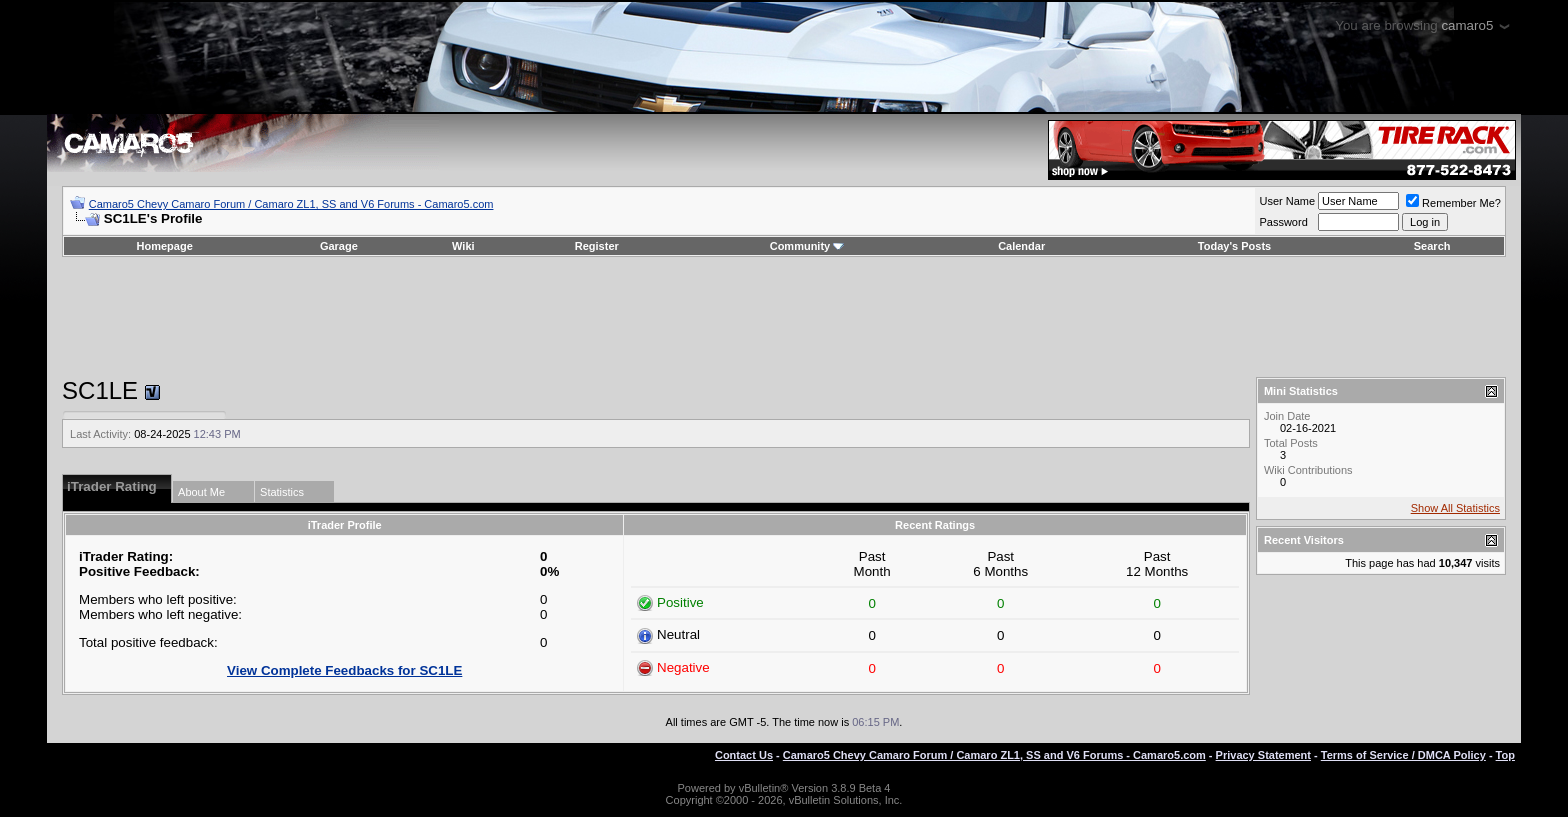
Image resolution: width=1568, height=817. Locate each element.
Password (1283, 222)
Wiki (463, 246)
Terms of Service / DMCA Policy (1403, 755)
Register (597, 246)
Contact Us (744, 755)
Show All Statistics (1455, 508)
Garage (339, 246)
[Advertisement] (784, 317)
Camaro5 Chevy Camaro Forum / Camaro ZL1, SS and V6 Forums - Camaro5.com (291, 204)
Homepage (165, 246)
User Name (1287, 201)
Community (807, 246)
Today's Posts (1234, 246)
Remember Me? (1453, 203)
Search (1432, 246)
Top (1505, 755)
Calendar (1021, 246)
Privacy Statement (1263, 755)
